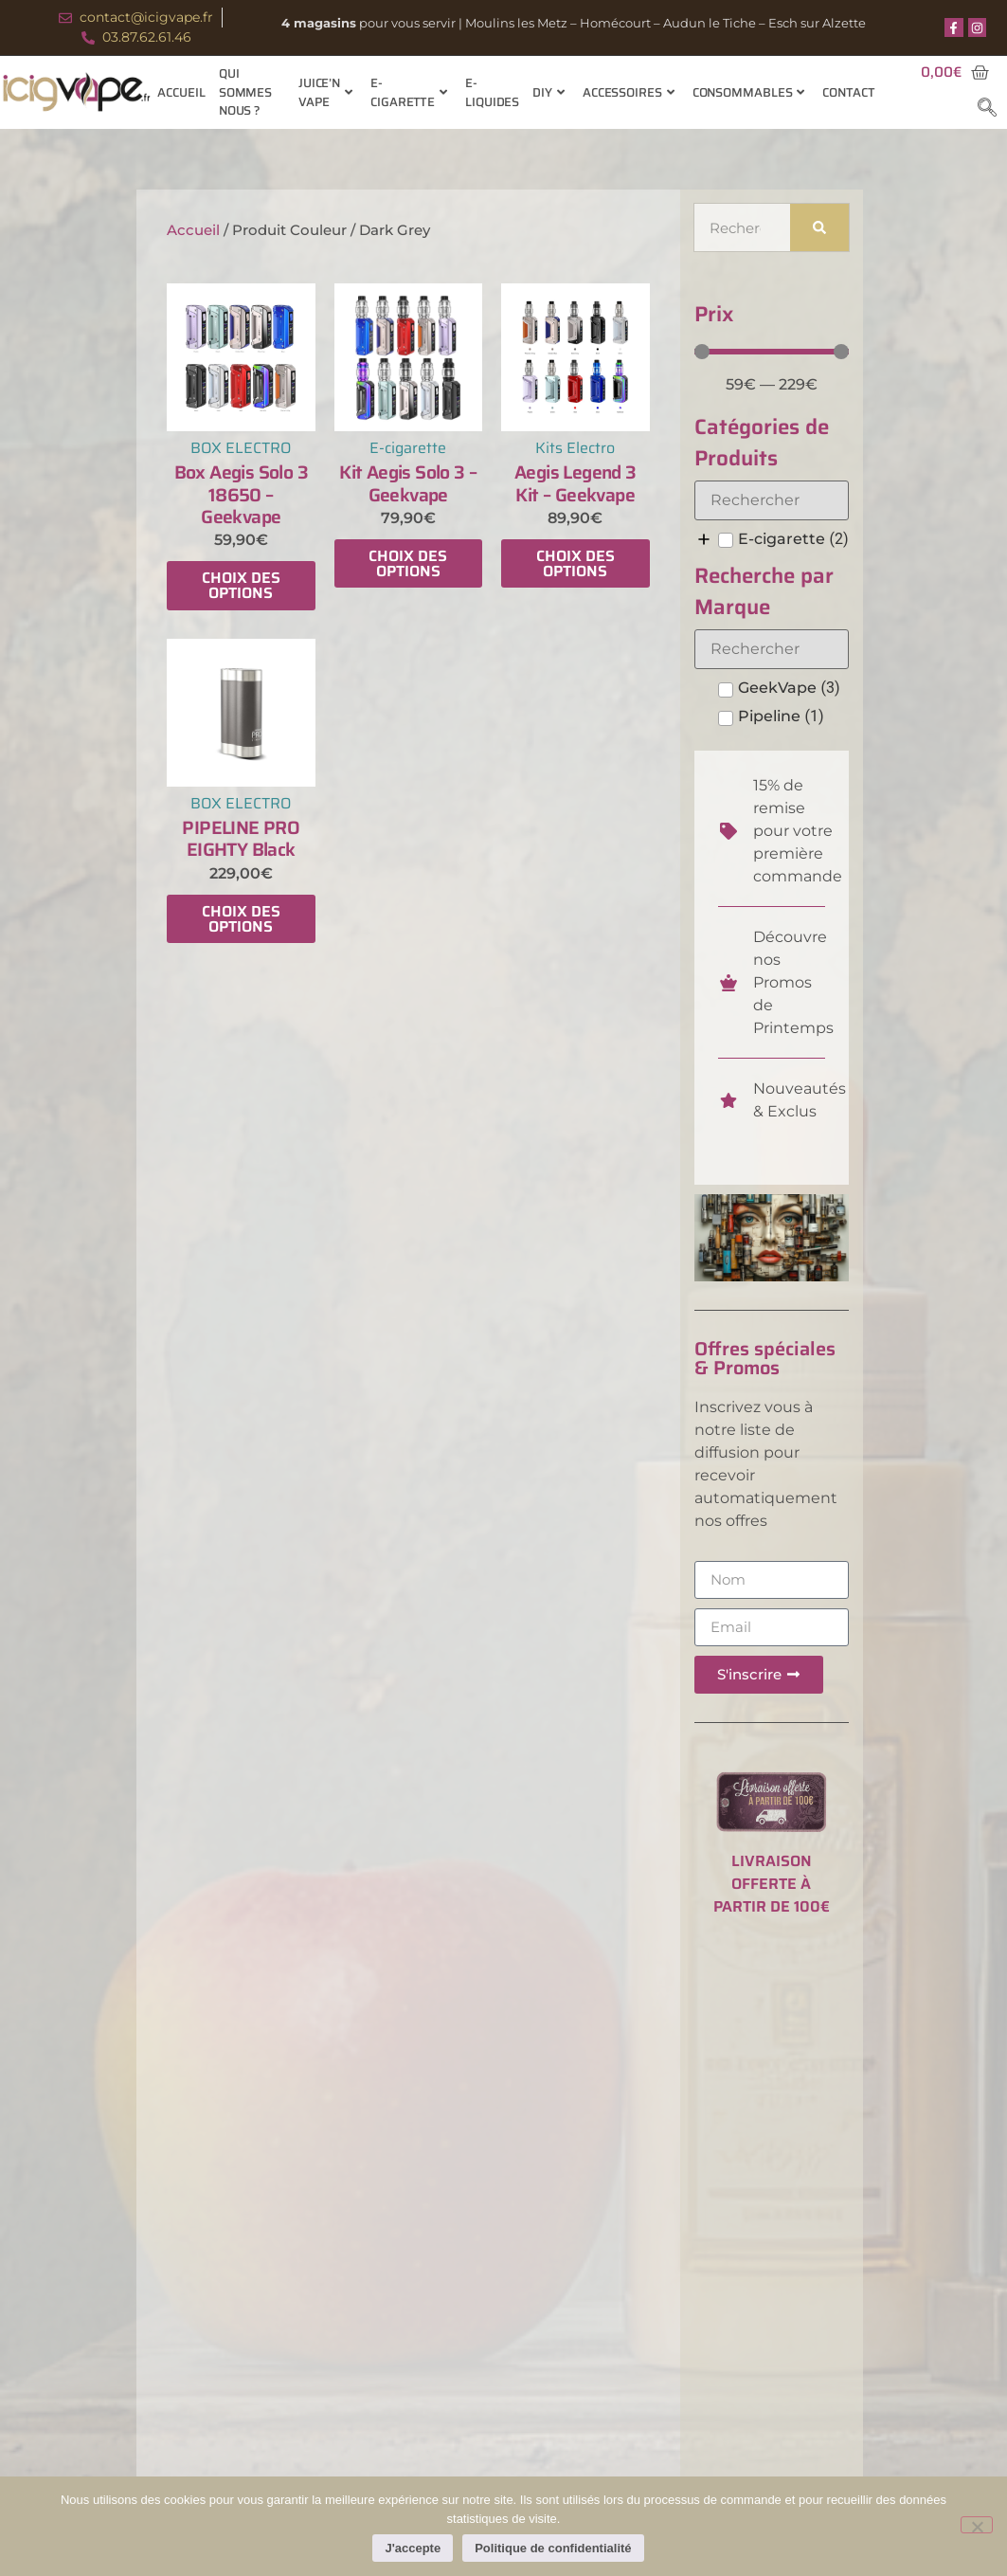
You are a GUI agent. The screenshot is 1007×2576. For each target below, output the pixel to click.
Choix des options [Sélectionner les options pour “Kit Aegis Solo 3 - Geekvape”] (408, 563)
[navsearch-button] (987, 109)
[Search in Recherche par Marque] (772, 649)
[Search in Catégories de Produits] (772, 500)
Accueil (181, 92)
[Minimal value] (772, 351)
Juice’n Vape (325, 92)
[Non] (977, 2524)
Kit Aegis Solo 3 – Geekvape (408, 483)
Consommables (748, 92)
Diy (548, 92)
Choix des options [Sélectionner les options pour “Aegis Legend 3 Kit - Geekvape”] (575, 563)
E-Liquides (492, 92)
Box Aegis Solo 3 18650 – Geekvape (241, 494)
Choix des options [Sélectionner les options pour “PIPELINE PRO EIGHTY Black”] (241, 918)
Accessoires (628, 92)
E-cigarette (408, 92)
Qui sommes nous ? (245, 92)
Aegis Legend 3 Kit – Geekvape (575, 483)
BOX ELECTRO (240, 448)
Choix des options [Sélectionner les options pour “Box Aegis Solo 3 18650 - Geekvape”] (241, 585)
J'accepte (413, 2548)
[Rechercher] (820, 227)
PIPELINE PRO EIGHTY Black (240, 838)
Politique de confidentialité (553, 2548)
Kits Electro (575, 448)
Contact (848, 92)
